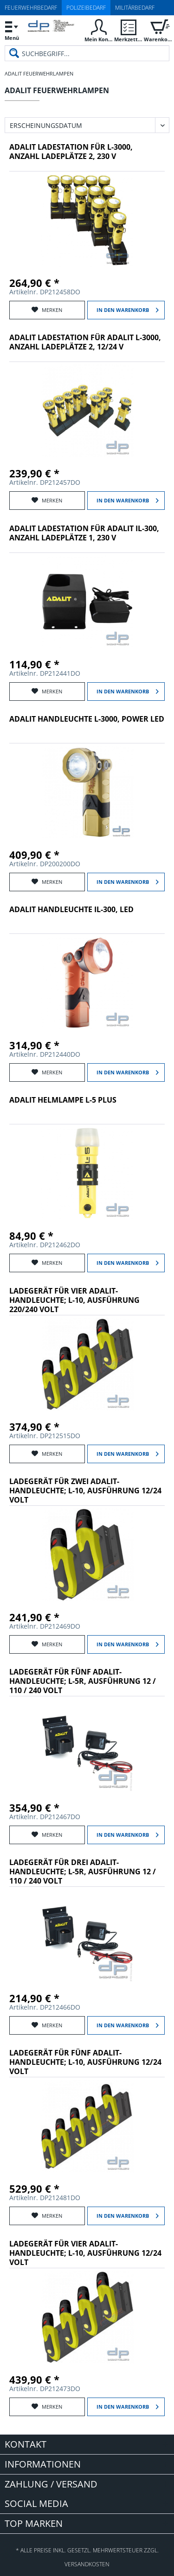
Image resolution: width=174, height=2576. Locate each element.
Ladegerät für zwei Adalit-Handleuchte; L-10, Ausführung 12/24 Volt (85, 1491)
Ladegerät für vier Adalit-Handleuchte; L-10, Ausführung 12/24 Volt (85, 2253)
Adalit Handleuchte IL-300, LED (71, 909)
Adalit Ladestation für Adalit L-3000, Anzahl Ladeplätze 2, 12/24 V (85, 342)
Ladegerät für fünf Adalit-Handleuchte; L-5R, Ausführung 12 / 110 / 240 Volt (82, 1681)
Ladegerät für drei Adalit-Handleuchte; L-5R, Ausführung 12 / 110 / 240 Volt (82, 1872)
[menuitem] (11, 30)
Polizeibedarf (86, 8)
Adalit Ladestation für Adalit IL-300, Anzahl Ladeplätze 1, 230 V (84, 533)
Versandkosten (87, 2564)
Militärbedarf (135, 8)
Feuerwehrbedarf (31, 8)
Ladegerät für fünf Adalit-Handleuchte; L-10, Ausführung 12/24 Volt (85, 2062)
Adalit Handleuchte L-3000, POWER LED (86, 719)
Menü (11, 29)
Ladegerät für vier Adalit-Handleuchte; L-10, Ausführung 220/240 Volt (74, 1300)
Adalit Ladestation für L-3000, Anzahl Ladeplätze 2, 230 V (71, 151)
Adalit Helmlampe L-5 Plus (62, 1100)
